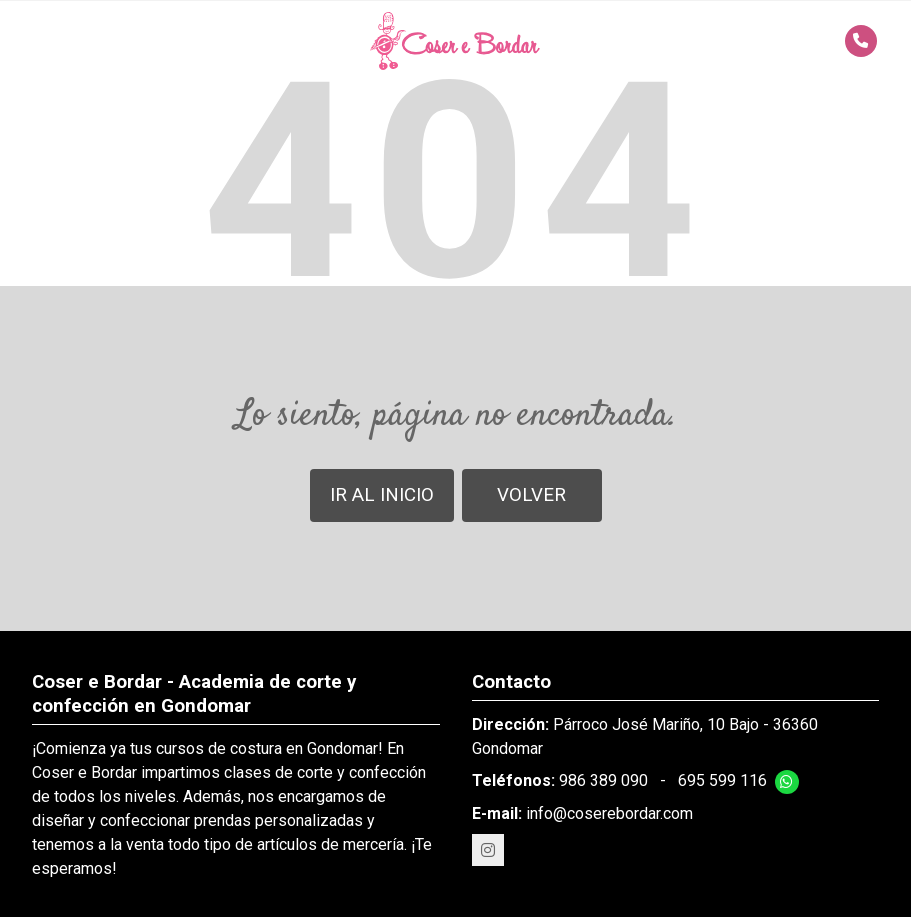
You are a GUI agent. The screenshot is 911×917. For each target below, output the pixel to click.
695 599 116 (722, 780)
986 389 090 (603, 780)
